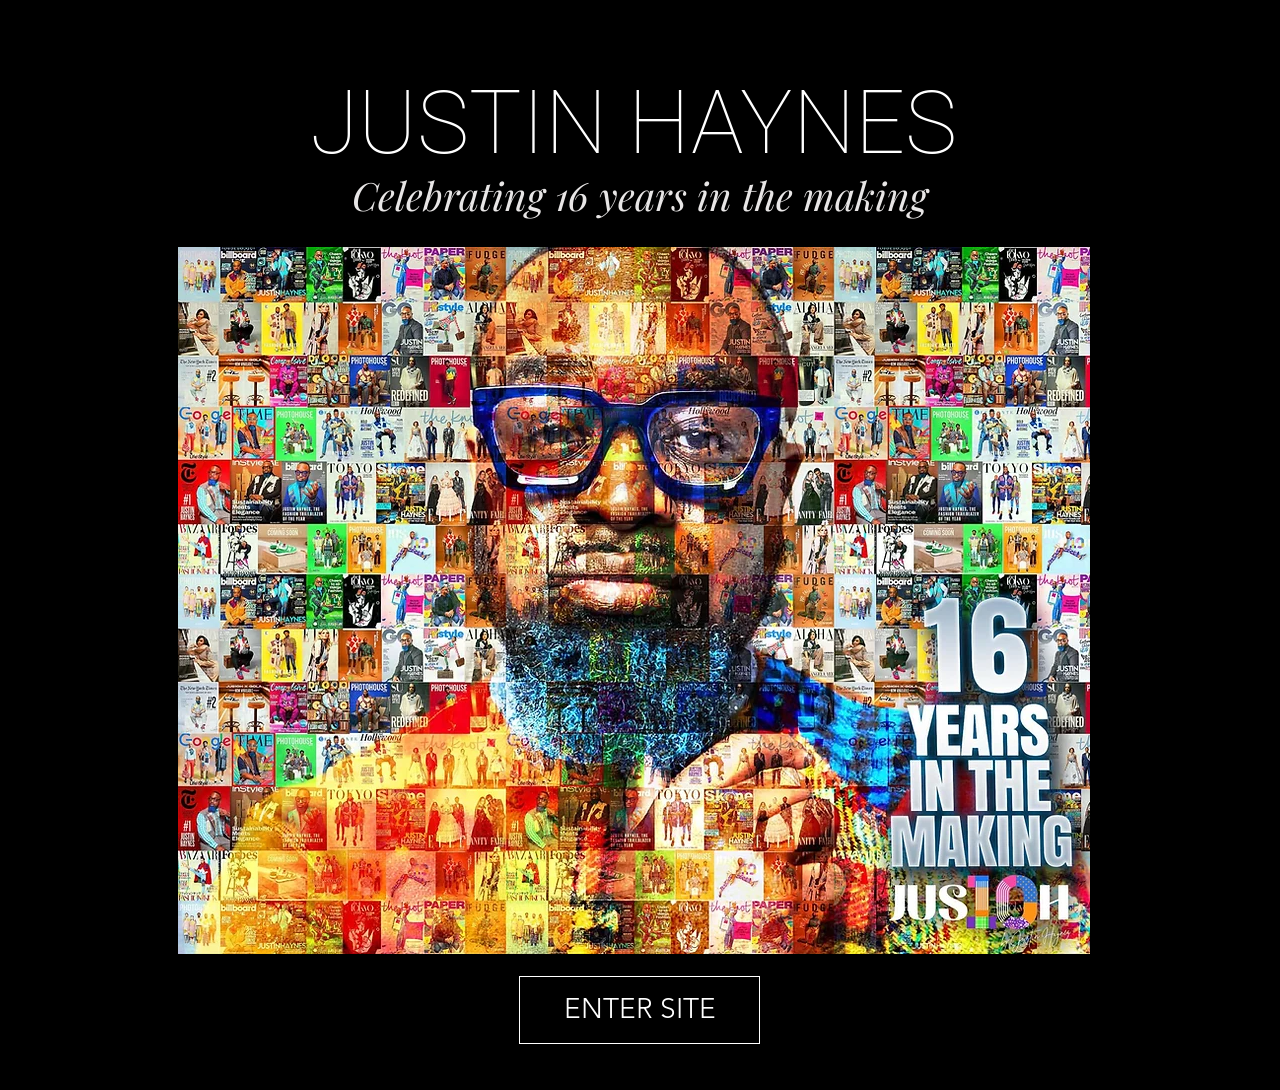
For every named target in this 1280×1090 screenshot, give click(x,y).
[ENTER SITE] (639, 1010)
